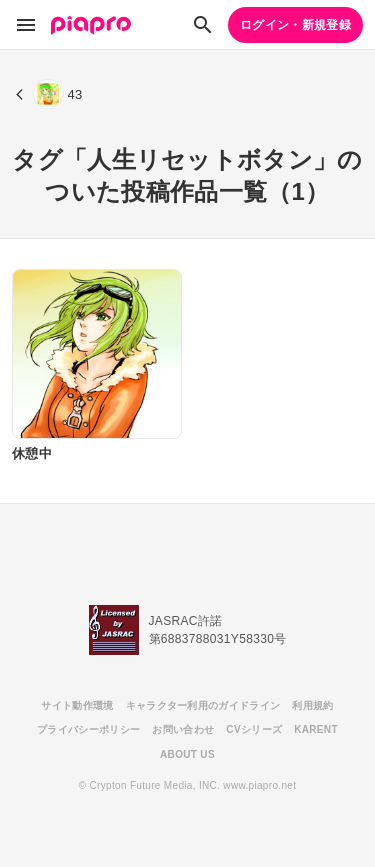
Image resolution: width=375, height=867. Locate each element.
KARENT (316, 729)
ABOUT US (187, 754)
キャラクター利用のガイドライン (203, 705)
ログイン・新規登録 (295, 25)
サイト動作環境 (77, 705)
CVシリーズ (254, 729)
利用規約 (312, 705)
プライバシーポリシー (88, 729)
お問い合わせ (183, 729)
